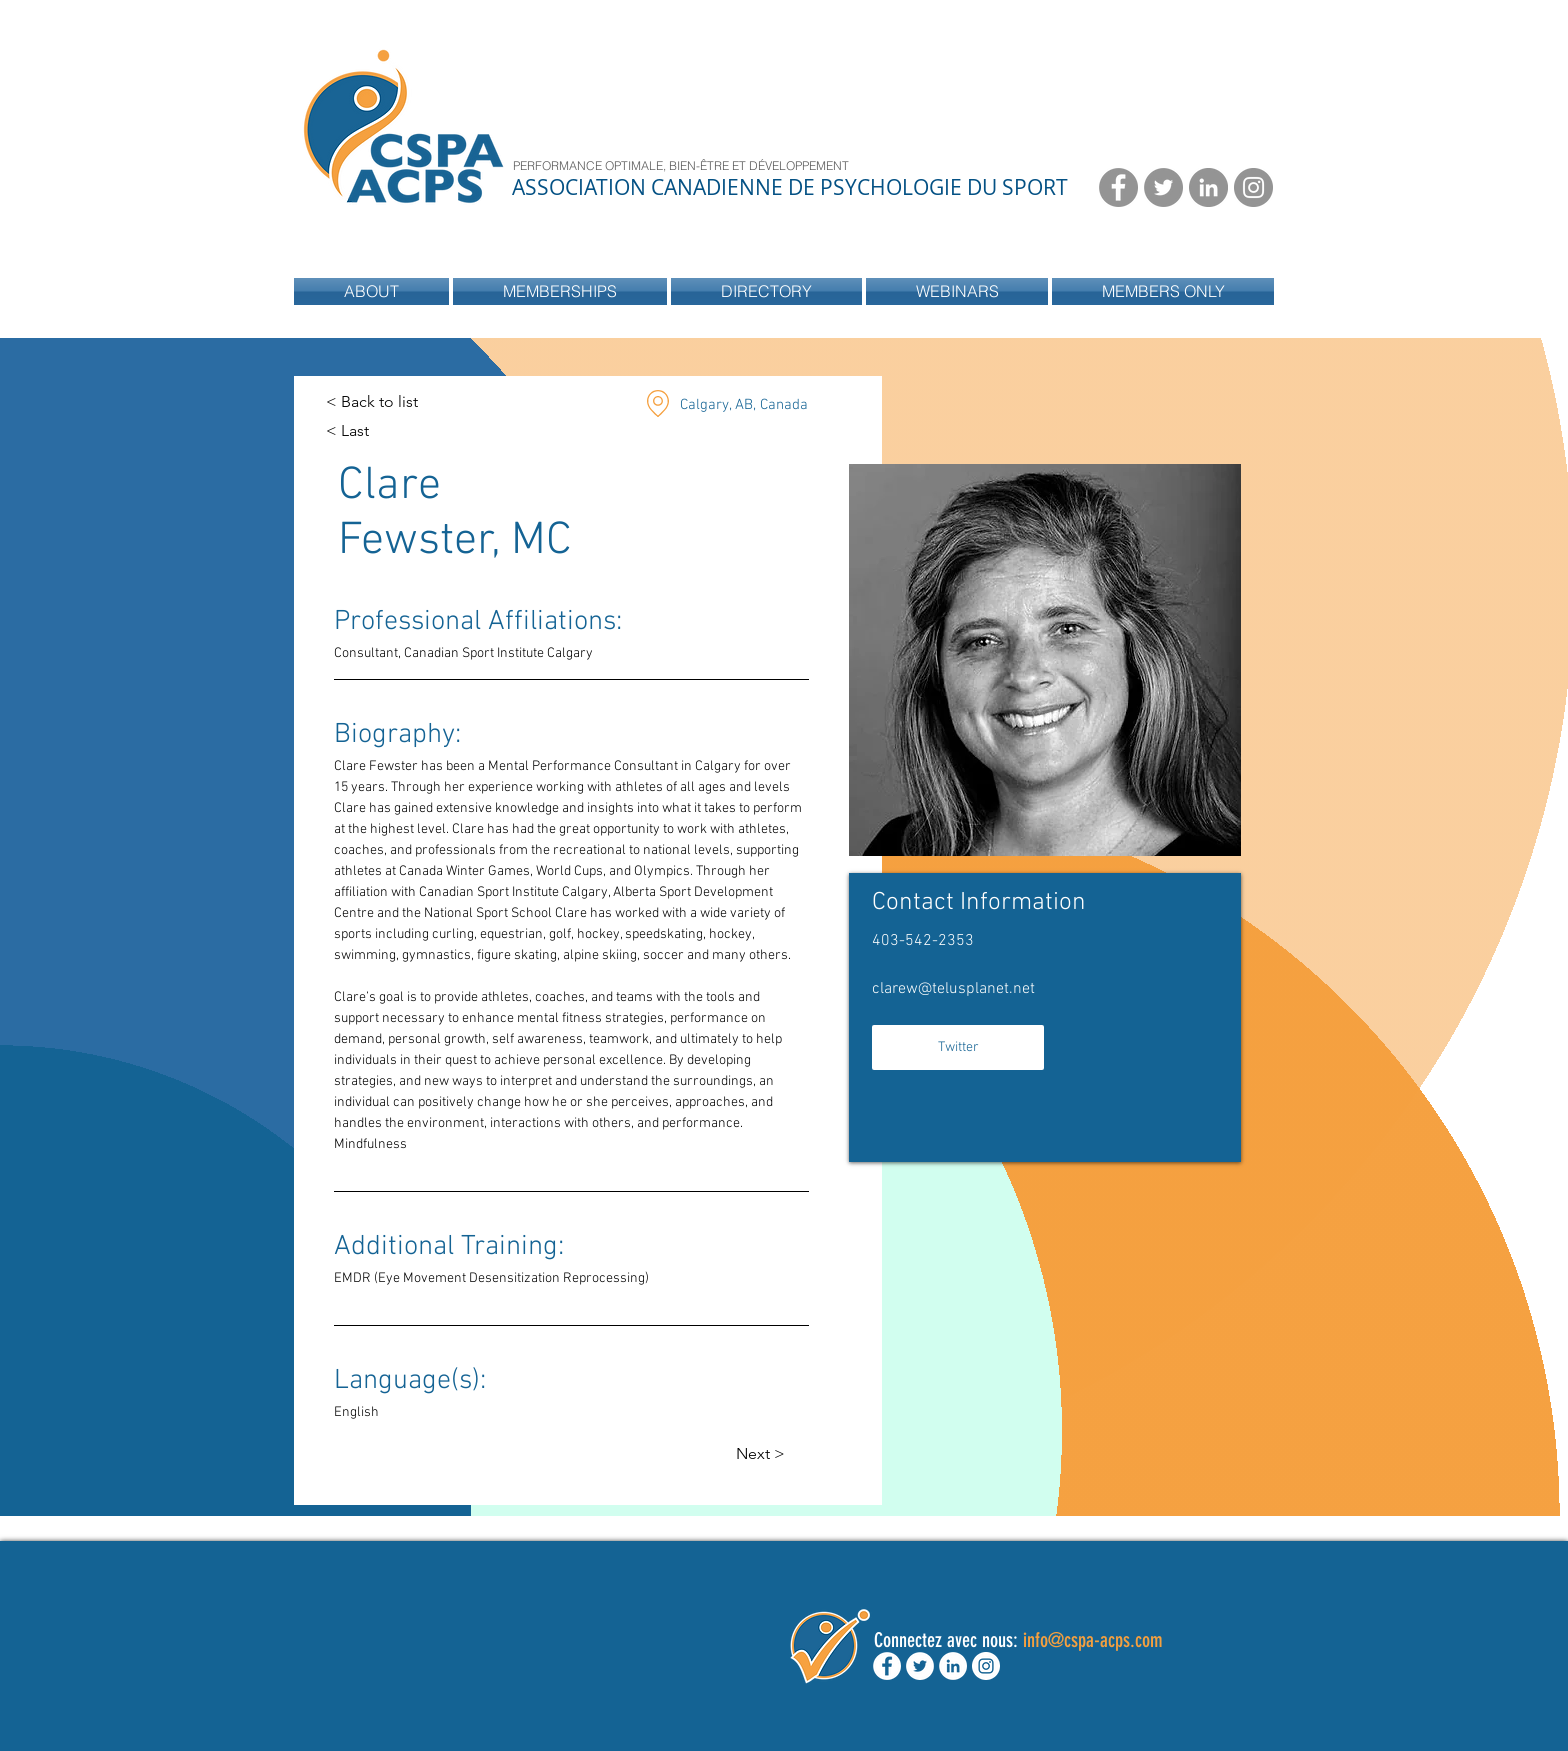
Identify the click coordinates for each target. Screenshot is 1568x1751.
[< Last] (365, 431)
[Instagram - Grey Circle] (1253, 187)
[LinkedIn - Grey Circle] (1208, 187)
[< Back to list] (372, 402)
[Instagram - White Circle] (986, 1666)
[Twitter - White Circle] (920, 1666)
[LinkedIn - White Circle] (953, 1666)
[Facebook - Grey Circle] (1118, 187)
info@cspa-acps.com (1093, 1640)
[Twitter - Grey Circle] (1163, 187)
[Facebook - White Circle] (887, 1666)
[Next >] (763, 1454)
